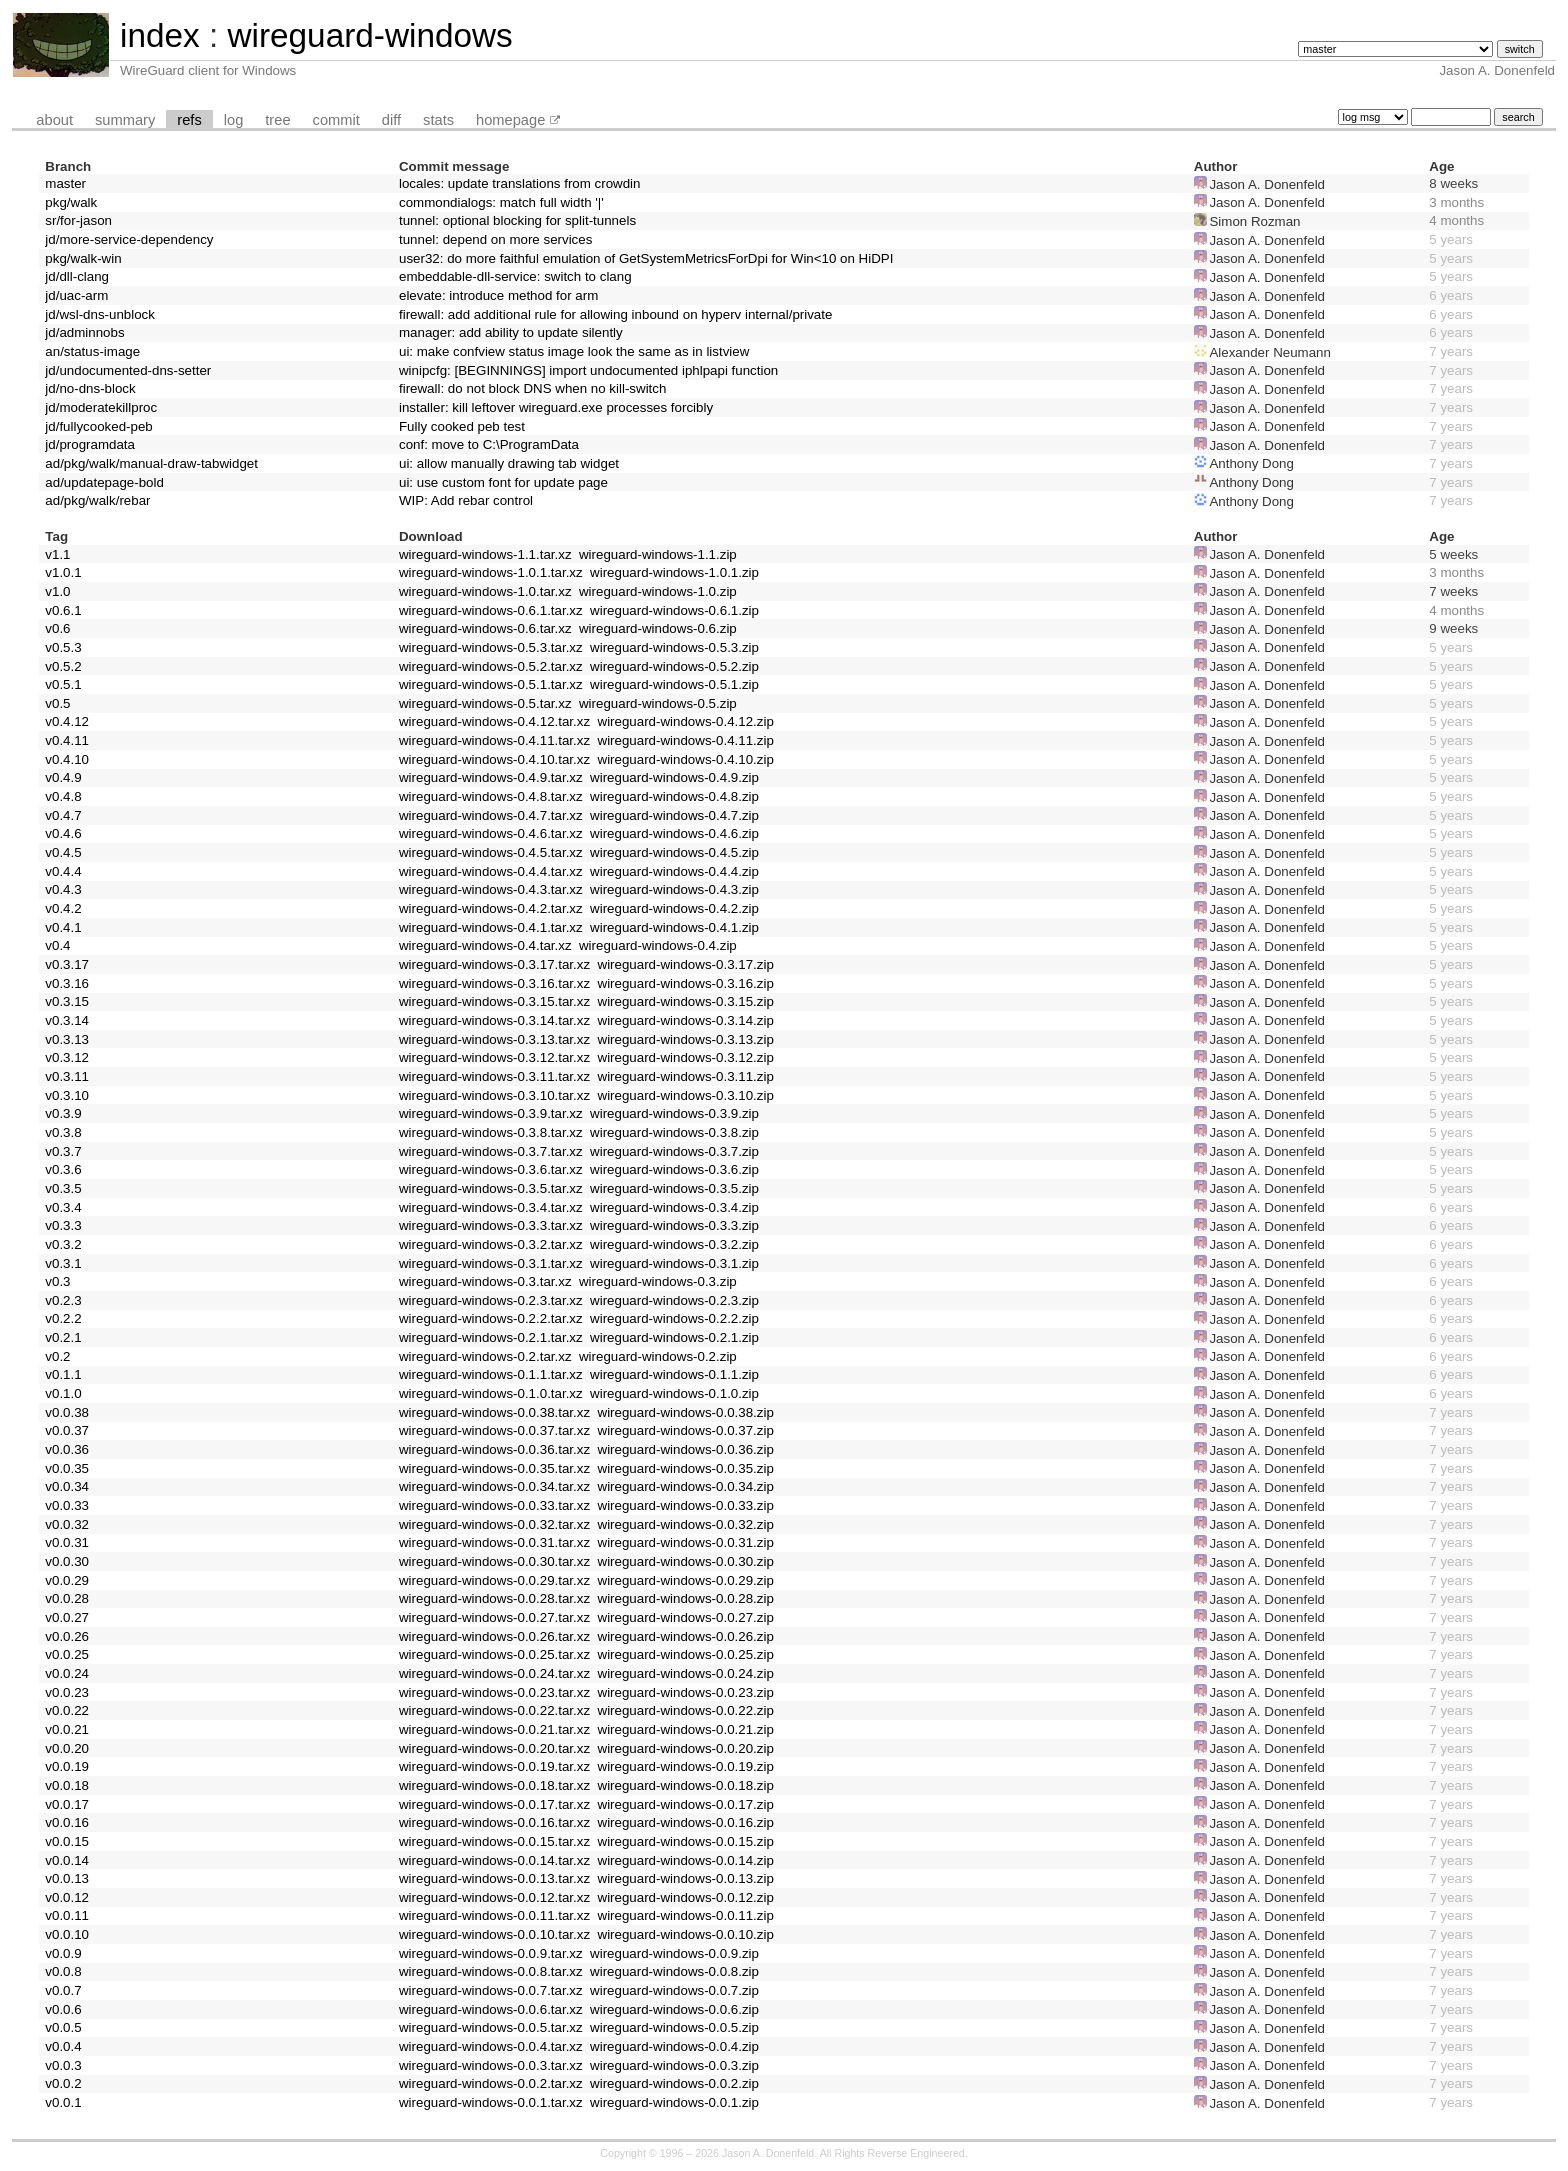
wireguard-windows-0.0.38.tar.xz (494, 1412)
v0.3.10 (67, 1095)
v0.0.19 (67, 1766)
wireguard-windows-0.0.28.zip (686, 1598)
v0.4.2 (63, 908)
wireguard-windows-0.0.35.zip (686, 1468)
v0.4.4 (63, 871)
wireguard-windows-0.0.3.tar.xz (491, 2065)
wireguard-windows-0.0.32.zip (686, 1524)
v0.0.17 (67, 1804)
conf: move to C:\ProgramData (489, 444)
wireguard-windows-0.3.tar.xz (485, 1281)
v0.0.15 (67, 1841)
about (54, 120)
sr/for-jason (78, 220)
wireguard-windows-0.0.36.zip (686, 1449)
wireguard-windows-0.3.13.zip (686, 1039)
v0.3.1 (63, 1263)
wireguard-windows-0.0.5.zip (674, 2027)
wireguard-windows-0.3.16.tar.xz (494, 983)
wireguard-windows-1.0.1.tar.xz (491, 572)
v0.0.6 (63, 2009)
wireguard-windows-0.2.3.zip (674, 1300)
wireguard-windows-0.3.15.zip (686, 1001)
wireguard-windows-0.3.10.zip (686, 1095)
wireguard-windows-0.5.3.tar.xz (491, 647)
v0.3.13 (67, 1039)
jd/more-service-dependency (129, 239)
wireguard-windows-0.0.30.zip (686, 1561)
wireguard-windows (369, 35)
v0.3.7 (63, 1151)
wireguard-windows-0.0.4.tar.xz (491, 2046)
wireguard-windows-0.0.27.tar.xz (494, 1617)
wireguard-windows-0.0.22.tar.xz (494, 1710)
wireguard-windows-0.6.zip (658, 628)
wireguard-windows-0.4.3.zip (674, 889)
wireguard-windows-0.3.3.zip (674, 1225)
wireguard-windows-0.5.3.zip (674, 647)
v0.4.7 (63, 815)
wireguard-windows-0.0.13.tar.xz (494, 1878)
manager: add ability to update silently (511, 332)
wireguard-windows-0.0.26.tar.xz (494, 1636)
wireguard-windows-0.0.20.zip (686, 1748)
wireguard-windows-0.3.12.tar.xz (494, 1057)
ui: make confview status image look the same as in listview (574, 351)
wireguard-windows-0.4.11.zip (686, 740)
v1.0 (57, 591)
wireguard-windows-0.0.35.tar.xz (494, 1468)
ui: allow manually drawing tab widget (509, 463)
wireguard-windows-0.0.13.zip (686, 1878)
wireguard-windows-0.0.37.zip (686, 1430)
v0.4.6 (63, 833)
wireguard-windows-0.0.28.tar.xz (494, 1598)
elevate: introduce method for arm (498, 295)
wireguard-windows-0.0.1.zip (674, 2102)
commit (336, 120)
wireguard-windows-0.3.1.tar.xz (491, 1263)
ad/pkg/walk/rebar (97, 500)
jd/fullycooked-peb (98, 426)
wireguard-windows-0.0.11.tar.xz (494, 1915)
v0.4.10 (67, 759)
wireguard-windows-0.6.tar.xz (485, 628)
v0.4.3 (63, 889)
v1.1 (57, 554)
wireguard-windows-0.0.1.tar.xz (491, 2102)
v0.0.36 (67, 1449)
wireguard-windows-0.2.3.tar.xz (491, 1300)
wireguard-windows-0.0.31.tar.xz (494, 1542)
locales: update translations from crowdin (520, 183)
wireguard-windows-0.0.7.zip (674, 1990)
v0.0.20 (67, 1748)
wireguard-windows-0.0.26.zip (686, 1636)
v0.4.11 (67, 740)
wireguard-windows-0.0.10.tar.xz (494, 1934)
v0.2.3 (63, 1300)
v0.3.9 (63, 1113)
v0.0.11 (67, 1915)
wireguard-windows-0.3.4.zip (674, 1207)
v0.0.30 (67, 1561)
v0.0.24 (67, 1673)
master (65, 183)
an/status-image (92, 351)
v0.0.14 (67, 1860)
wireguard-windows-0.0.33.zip (686, 1505)
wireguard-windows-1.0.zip (658, 591)
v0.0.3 (63, 2065)
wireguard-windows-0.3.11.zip (686, 1076)
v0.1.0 (63, 1393)
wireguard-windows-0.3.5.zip (674, 1188)
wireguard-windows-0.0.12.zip (686, 1897)
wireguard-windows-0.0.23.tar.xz (494, 1692)
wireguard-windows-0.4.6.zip (674, 833)
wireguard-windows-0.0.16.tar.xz (494, 1822)
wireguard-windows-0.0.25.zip (686, 1654)
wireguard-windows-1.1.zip (658, 554)
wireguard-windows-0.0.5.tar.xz (491, 2027)
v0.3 (57, 1281)
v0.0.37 (67, 1430)
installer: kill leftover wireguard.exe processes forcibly (556, 407)
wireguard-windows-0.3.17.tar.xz (494, 964)
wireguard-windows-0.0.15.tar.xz (494, 1841)
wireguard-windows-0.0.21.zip (686, 1729)
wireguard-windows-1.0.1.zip (674, 572)
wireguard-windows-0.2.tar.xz (485, 1356)
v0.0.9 (63, 1953)
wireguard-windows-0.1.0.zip (674, 1393)
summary (125, 120)
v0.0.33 (67, 1505)
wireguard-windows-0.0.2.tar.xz (491, 2083)
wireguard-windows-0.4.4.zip (674, 871)
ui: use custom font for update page (503, 482)
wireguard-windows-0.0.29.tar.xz (494, 1580)
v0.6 (57, 628)
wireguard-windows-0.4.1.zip (674, 927)
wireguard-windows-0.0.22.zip (686, 1710)
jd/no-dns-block (90, 388)
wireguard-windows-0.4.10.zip (686, 759)
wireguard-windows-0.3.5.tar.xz (491, 1188)
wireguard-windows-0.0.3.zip (674, 2065)
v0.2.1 (63, 1337)
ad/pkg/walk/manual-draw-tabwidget (151, 463)
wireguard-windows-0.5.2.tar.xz (491, 666)
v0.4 (57, 945)
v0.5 (57, 703)
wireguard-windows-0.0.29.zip (686, 1580)
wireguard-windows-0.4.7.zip (674, 815)
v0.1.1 (63, 1374)
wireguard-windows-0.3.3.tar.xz (491, 1225)
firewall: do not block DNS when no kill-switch (532, 388)
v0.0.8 (63, 1971)
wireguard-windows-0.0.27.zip (686, 1617)
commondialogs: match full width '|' (501, 202)
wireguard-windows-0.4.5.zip (674, 852)
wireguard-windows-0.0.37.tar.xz (494, 1430)
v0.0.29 (67, 1580)
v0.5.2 (63, 666)
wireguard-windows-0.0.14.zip (686, 1860)
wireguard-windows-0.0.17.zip (686, 1804)
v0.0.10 (67, 1934)
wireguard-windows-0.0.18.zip (686, 1785)
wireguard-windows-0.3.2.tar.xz (491, 1244)
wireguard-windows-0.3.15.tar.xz (494, 1001)
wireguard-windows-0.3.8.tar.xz (491, 1132)
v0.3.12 (67, 1057)
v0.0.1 (63, 2102)
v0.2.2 (63, 1318)
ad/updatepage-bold (104, 482)
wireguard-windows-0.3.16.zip (686, 983)
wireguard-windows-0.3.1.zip (674, 1263)
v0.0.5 (63, 2027)
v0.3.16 (67, 983)
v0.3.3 (63, 1225)
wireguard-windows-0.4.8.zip (674, 796)
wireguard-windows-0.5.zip (658, 703)
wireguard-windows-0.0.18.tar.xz (494, 1785)
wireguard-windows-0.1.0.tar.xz (491, 1393)
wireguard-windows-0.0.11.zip (686, 1915)
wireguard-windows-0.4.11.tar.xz (494, 740)
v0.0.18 (67, 1785)
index (160, 35)
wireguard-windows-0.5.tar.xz (485, 703)
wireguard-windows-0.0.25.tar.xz (494, 1654)
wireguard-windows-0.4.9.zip (674, 777)
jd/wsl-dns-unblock (100, 314)
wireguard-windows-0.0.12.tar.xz (494, 1897)
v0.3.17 (67, 964)
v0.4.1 (63, 927)
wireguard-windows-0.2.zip (658, 1356)
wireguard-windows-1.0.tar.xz (485, 591)
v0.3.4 (63, 1207)
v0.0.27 (67, 1617)
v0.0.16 (67, 1822)
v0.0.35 (67, 1468)
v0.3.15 (67, 1001)
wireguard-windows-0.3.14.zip (686, 1020)
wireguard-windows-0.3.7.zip (674, 1151)
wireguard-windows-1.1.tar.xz (485, 554)
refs (189, 120)
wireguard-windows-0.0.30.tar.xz (494, 1561)
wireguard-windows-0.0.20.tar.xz (494, 1748)
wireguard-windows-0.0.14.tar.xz (494, 1860)
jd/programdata (90, 444)
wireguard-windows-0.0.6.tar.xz (491, 2009)
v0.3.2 (63, 1244)
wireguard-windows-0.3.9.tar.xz (491, 1113)
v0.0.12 (67, 1897)
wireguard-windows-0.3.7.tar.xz (491, 1151)
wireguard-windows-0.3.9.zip (674, 1113)
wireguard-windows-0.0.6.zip (674, 2009)
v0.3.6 (63, 1169)
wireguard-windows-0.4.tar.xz (485, 945)
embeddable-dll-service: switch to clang (515, 276)
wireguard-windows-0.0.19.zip (686, 1766)
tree (277, 120)
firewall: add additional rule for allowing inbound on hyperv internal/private (615, 314)
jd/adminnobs (84, 332)
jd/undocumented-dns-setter (128, 370)
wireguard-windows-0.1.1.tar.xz (491, 1374)
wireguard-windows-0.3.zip (658, 1281)
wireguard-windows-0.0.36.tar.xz (494, 1449)
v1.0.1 (63, 572)
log (234, 120)
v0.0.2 (63, 2083)
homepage (510, 120)
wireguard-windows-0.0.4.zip (674, 2046)
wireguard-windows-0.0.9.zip (674, 1953)
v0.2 (57, 1356)
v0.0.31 (67, 1542)
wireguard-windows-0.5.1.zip (674, 684)
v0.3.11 (67, 1076)
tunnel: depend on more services (495, 239)
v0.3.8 (63, 1132)
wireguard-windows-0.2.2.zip (674, 1318)
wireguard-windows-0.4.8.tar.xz (491, 796)
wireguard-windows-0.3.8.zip (674, 1132)
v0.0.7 (63, 1990)
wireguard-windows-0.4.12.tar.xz (494, 721)
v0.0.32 (67, 1524)
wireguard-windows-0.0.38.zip (686, 1412)
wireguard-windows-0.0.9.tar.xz (491, 1953)
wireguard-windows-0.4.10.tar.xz (494, 759)
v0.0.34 (67, 1486)
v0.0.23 (67, 1692)
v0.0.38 (67, 1412)
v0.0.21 (67, 1729)
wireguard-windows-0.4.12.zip (686, 721)
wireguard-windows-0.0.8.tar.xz (491, 1971)
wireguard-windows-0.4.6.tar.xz (491, 833)
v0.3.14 (67, 1020)
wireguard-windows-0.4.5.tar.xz (491, 852)
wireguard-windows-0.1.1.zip (674, 1374)
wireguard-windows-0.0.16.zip (686, 1822)
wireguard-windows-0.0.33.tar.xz (494, 1505)
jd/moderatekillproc (101, 407)
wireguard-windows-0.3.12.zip (686, 1057)
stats (438, 120)
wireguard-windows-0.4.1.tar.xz (491, 927)
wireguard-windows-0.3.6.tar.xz (491, 1169)
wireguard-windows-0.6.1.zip (674, 610)
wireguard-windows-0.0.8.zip (674, 1971)
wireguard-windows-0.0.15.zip (686, 1841)
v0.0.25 (67, 1654)
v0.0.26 (67, 1636)
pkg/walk (71, 202)
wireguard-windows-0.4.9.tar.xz (491, 777)
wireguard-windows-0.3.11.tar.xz (494, 1076)
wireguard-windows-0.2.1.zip (674, 1337)
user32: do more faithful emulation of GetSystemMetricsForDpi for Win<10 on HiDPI (646, 258)
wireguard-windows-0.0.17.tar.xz (494, 1804)
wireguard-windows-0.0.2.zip (674, 2083)
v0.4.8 (63, 796)
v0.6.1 (63, 610)
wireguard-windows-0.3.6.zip (674, 1169)
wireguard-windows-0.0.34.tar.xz (494, 1486)
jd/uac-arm (76, 295)
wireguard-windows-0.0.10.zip (686, 1934)
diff (391, 120)
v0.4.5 (63, 852)
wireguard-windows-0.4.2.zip (674, 908)
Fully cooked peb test (462, 426)
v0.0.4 (63, 2046)
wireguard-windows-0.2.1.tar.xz (491, 1337)
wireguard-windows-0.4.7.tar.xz (491, 815)
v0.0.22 (67, 1710)
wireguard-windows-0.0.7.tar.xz (491, 1990)
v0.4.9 (63, 777)
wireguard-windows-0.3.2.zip (674, 1244)
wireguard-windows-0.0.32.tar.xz (494, 1524)
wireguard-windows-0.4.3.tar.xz (491, 889)
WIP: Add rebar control (466, 500)
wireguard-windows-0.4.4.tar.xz (491, 871)
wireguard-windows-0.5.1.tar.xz (491, 684)
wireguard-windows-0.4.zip (658, 945)
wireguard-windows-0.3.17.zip (686, 964)
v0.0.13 (67, 1878)
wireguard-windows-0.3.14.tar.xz (494, 1020)
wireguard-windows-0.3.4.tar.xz (491, 1207)
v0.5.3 (63, 647)
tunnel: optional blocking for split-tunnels (517, 220)
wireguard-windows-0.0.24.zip (686, 1673)
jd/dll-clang (77, 276)
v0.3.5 (63, 1188)
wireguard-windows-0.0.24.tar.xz (494, 1673)
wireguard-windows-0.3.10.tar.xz (494, 1095)
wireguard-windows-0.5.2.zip (674, 666)
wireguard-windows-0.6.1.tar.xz (491, 610)
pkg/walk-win (83, 258)
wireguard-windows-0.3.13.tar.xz (494, 1039)
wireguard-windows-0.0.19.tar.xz (494, 1766)
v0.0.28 (67, 1598)
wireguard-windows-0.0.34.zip (686, 1486)
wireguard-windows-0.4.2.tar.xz (491, 908)
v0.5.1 (63, 684)
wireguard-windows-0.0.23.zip (686, 1692)
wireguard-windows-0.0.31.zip (686, 1542)
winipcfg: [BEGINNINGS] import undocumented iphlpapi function (588, 370)
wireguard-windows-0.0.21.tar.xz (494, 1729)
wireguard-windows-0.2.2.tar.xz (491, 1318)
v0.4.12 (67, 721)
